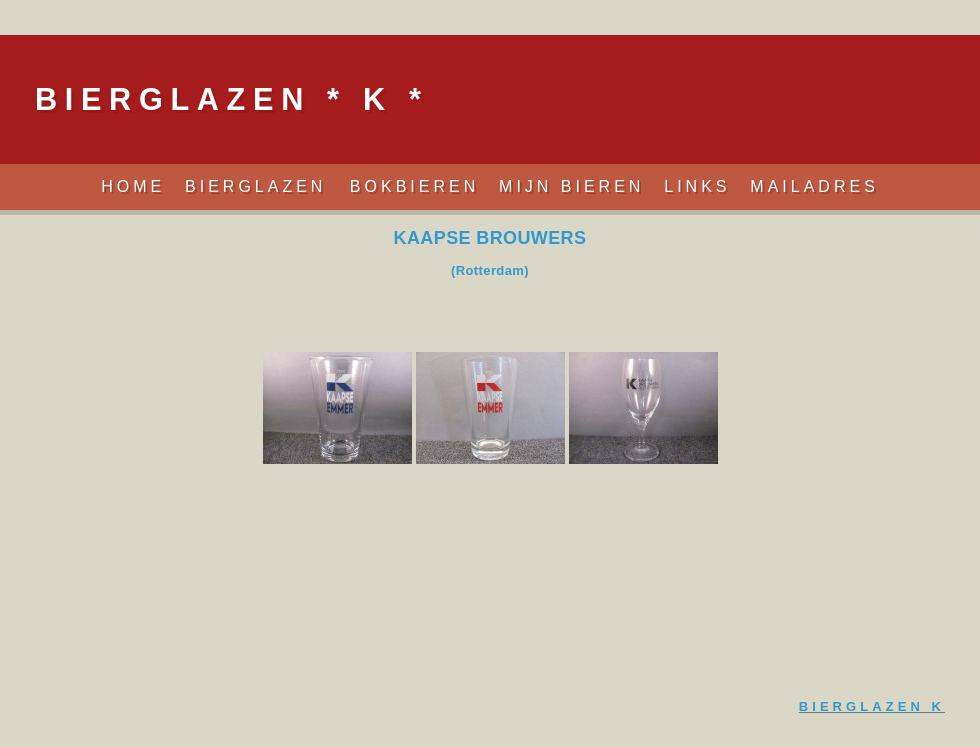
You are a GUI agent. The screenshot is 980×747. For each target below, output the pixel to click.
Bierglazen (260, 186)
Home (133, 186)
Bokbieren (414, 186)
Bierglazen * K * (231, 99)
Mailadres (814, 186)
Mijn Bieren (571, 186)
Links (697, 186)
